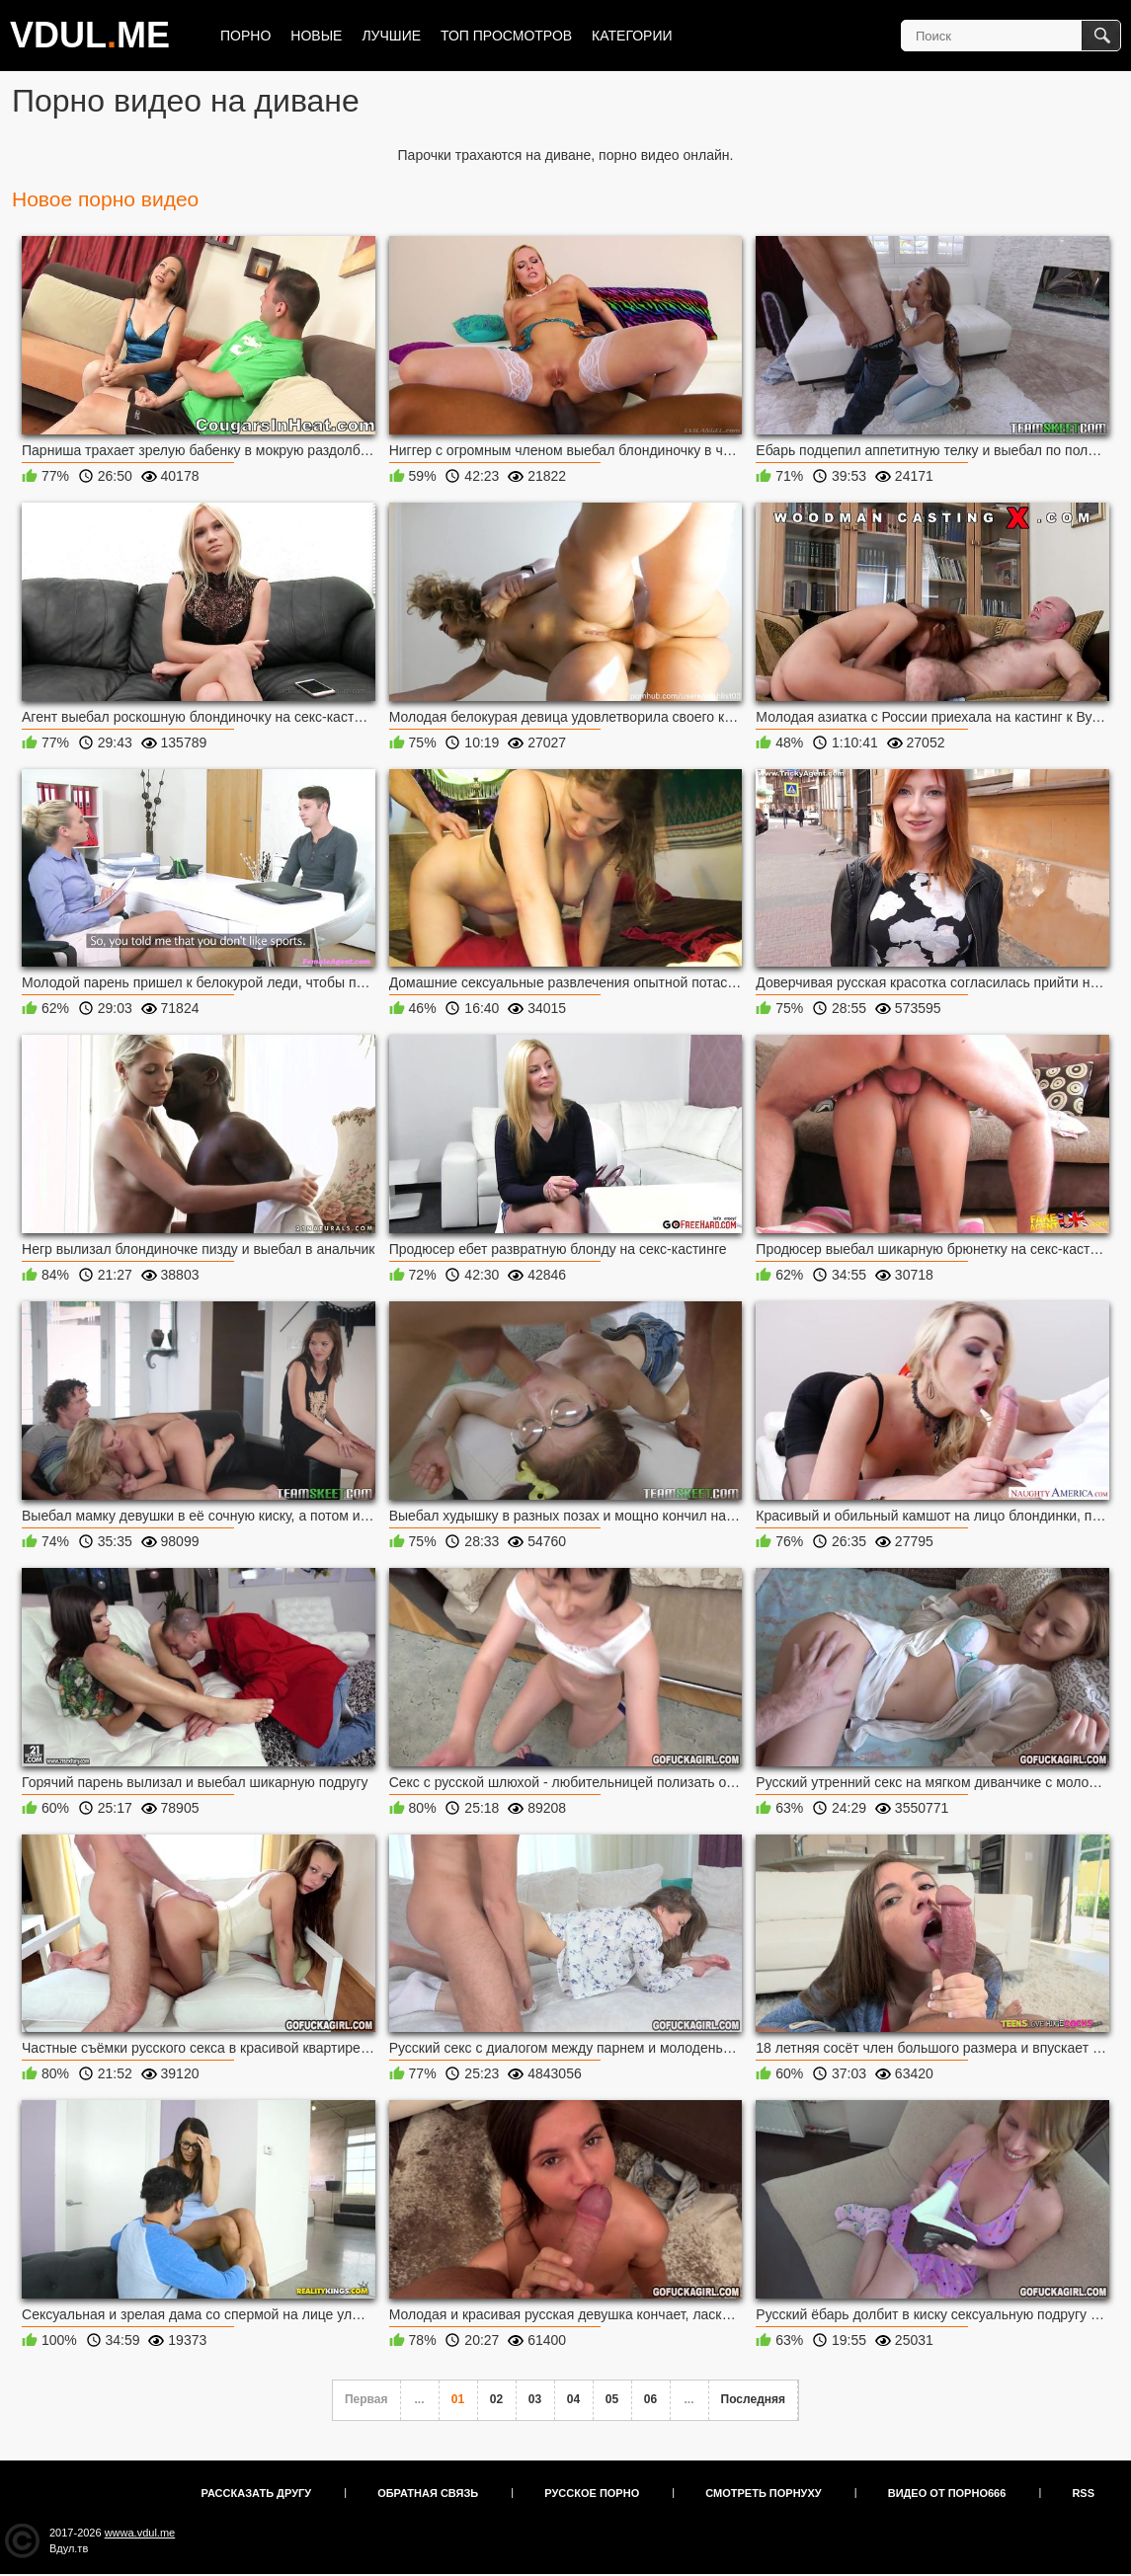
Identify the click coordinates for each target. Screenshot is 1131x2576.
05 (612, 2399)
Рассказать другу (257, 2493)
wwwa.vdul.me (140, 2532)
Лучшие (391, 35)
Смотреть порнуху (763, 2493)
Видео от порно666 (947, 2493)
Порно (245, 35)
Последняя (753, 2399)
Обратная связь (427, 2493)
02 (496, 2399)
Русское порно (591, 2493)
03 (534, 2399)
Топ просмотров (506, 35)
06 (650, 2399)
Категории (632, 35)
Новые (316, 35)
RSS (1083, 2493)
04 (573, 2399)
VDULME (90, 35)
